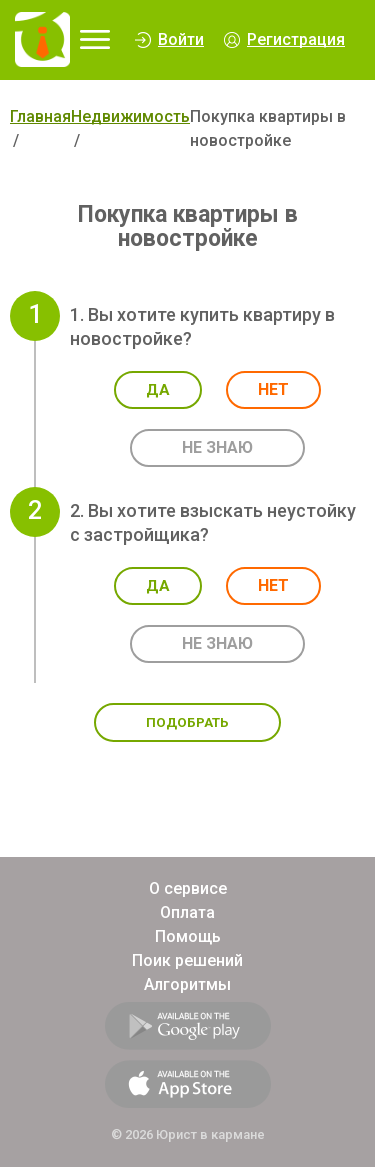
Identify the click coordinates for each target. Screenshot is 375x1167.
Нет (273, 389)
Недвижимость (130, 116)
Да (158, 390)
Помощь (188, 936)
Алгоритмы (187, 984)
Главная (40, 116)
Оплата (187, 912)
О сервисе (188, 888)
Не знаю (217, 447)
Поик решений (187, 960)
